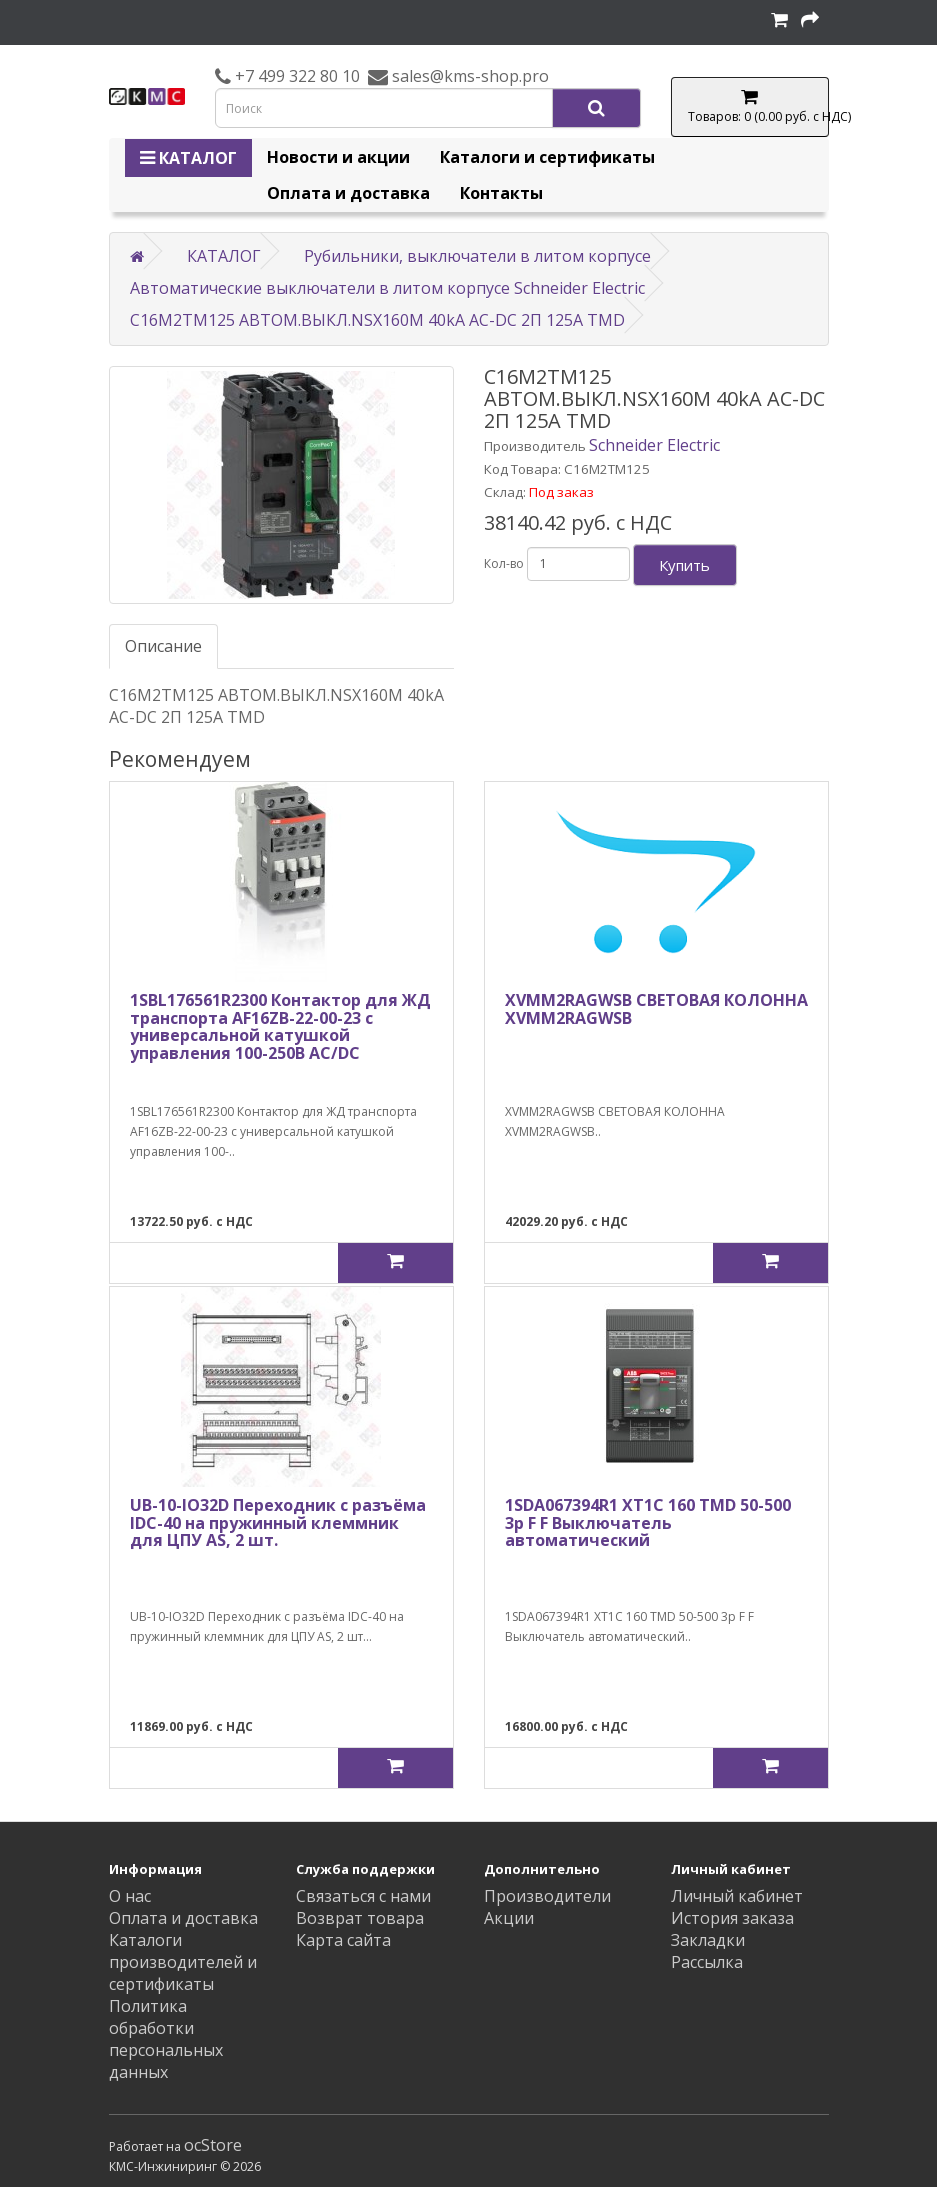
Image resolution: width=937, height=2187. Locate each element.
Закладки (708, 1940)
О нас (130, 1896)
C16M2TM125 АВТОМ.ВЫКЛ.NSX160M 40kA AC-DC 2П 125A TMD (377, 320)
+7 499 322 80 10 (295, 76)
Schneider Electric (654, 445)
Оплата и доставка (348, 193)
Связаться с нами (363, 1896)
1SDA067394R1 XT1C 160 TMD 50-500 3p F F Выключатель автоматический (648, 1522)
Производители (547, 1896)
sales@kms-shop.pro (468, 76)
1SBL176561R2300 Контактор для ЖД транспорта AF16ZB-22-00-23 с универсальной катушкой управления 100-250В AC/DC (280, 1026)
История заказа (732, 1918)
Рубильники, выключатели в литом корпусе (477, 256)
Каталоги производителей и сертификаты (183, 1962)
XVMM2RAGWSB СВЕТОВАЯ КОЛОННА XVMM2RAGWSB (656, 1009)
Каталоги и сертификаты (547, 157)
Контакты (501, 193)
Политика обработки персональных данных (166, 2039)
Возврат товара (360, 1918)
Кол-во (504, 563)
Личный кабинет (737, 1896)
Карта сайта (343, 1940)
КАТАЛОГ (188, 158)
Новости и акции (338, 157)
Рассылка (707, 1962)
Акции (509, 1918)
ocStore (213, 2145)
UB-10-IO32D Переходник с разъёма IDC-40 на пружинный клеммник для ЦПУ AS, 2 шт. (278, 1522)
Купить (684, 565)
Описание (163, 646)
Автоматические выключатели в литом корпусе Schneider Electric (387, 288)
